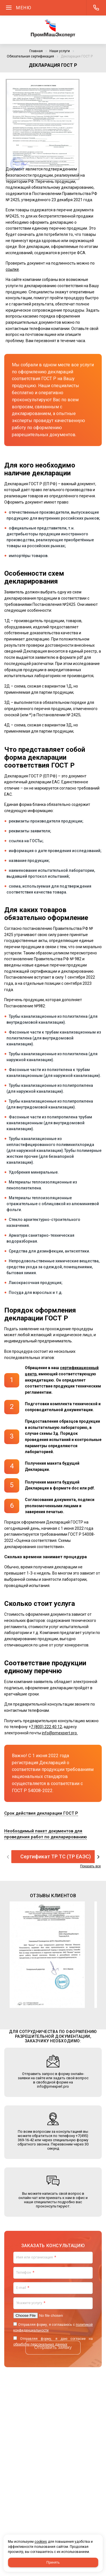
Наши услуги (59, 51)
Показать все (90, 1866)
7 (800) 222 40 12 (46, 1726)
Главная (36, 51)
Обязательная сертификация (30, 56)
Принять (53, 2562)
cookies (40, 2542)
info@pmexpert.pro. (60, 1733)
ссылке (12, 269)
